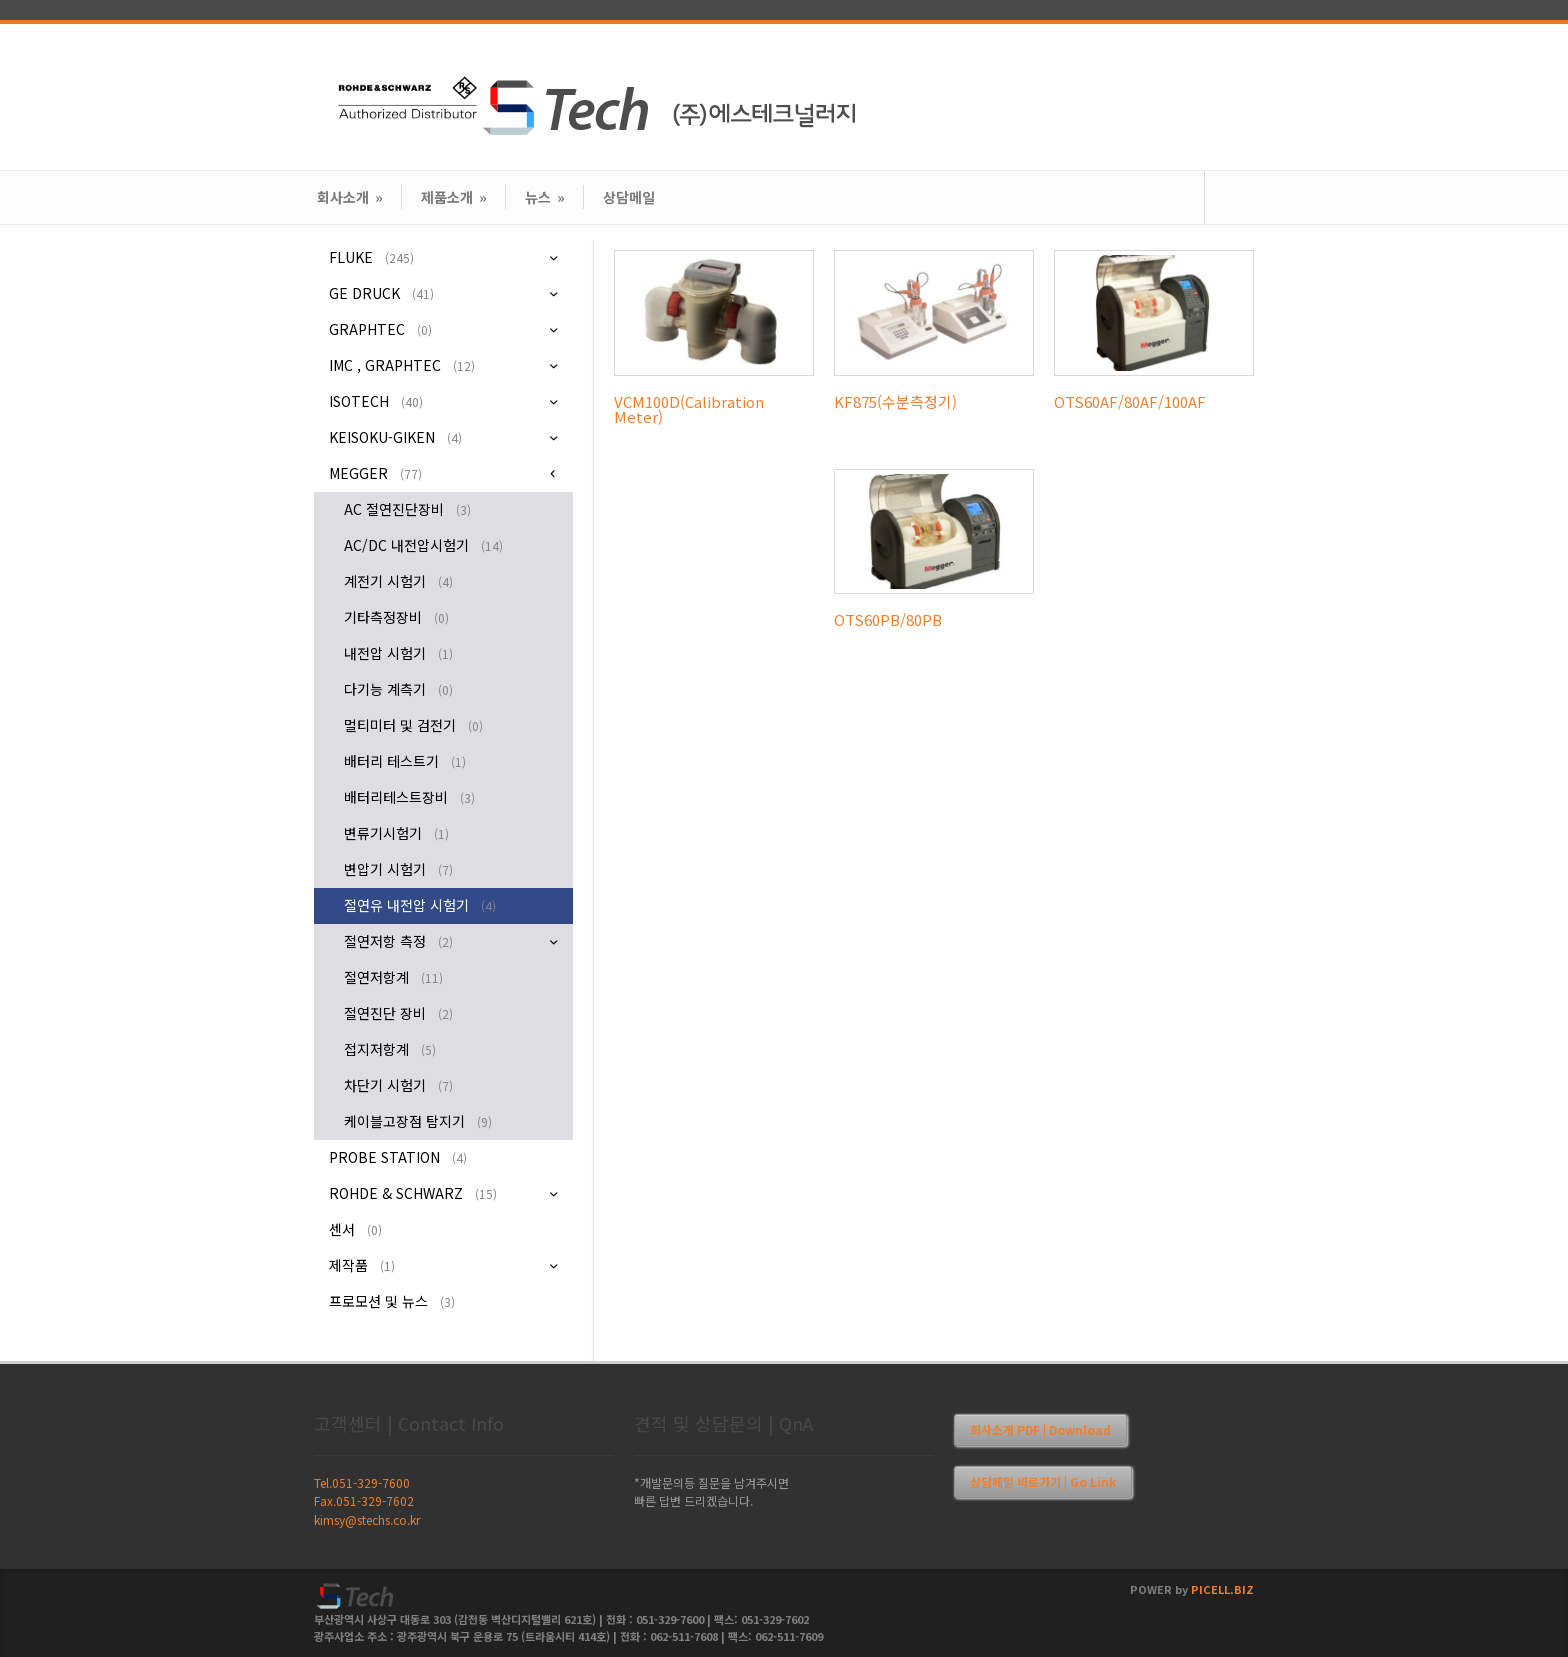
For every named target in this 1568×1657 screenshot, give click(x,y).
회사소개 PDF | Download (1040, 1429)
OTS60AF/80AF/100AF (1130, 401)
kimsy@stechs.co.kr (367, 1519)
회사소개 (350, 197)
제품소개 (454, 197)
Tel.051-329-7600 (362, 1482)
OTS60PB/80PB (888, 619)
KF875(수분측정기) (895, 401)
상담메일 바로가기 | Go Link (1043, 1481)
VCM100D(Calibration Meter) (689, 409)
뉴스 (545, 197)
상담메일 (629, 197)
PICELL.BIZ (1222, 1589)
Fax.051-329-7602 (364, 1500)
